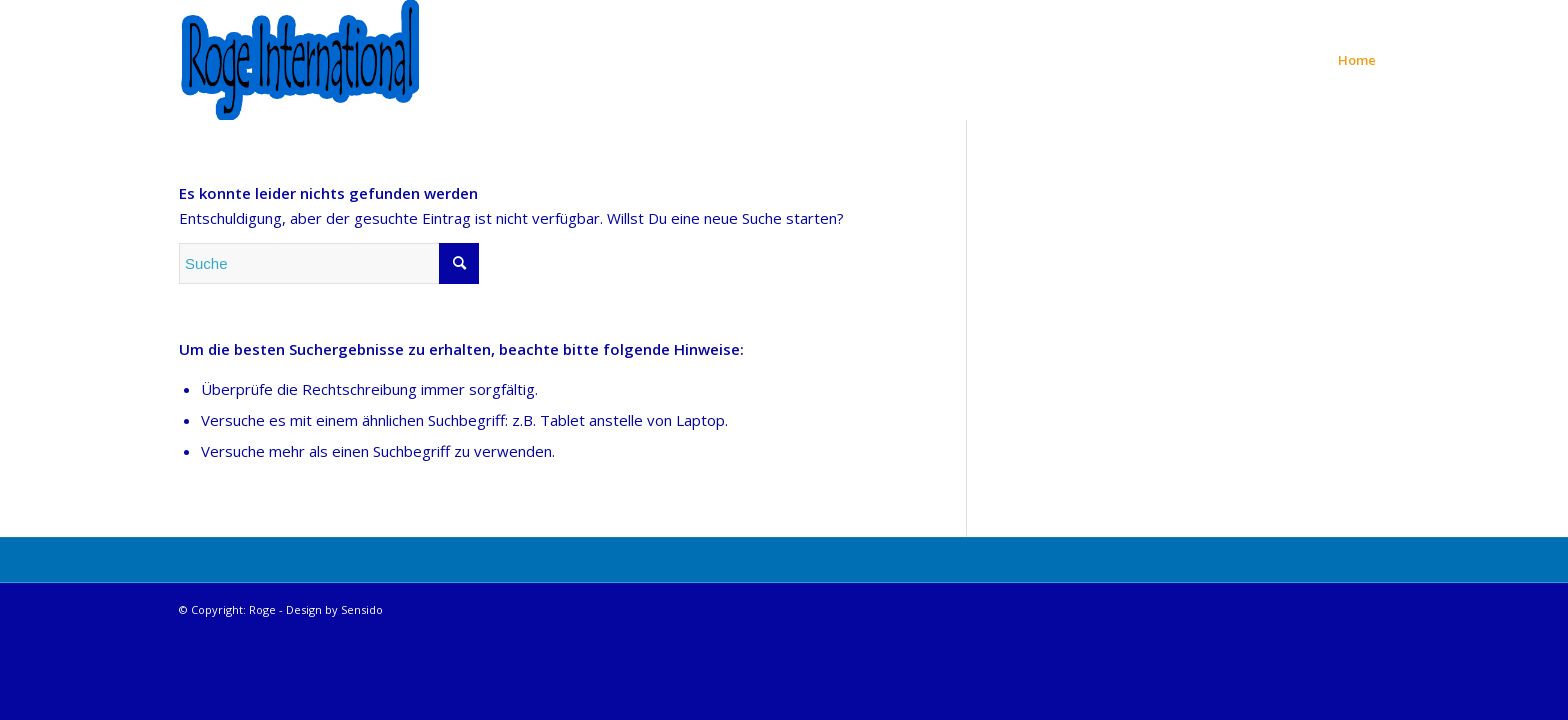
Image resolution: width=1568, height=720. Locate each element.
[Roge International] (299, 60)
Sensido (362, 609)
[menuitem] (1357, 60)
